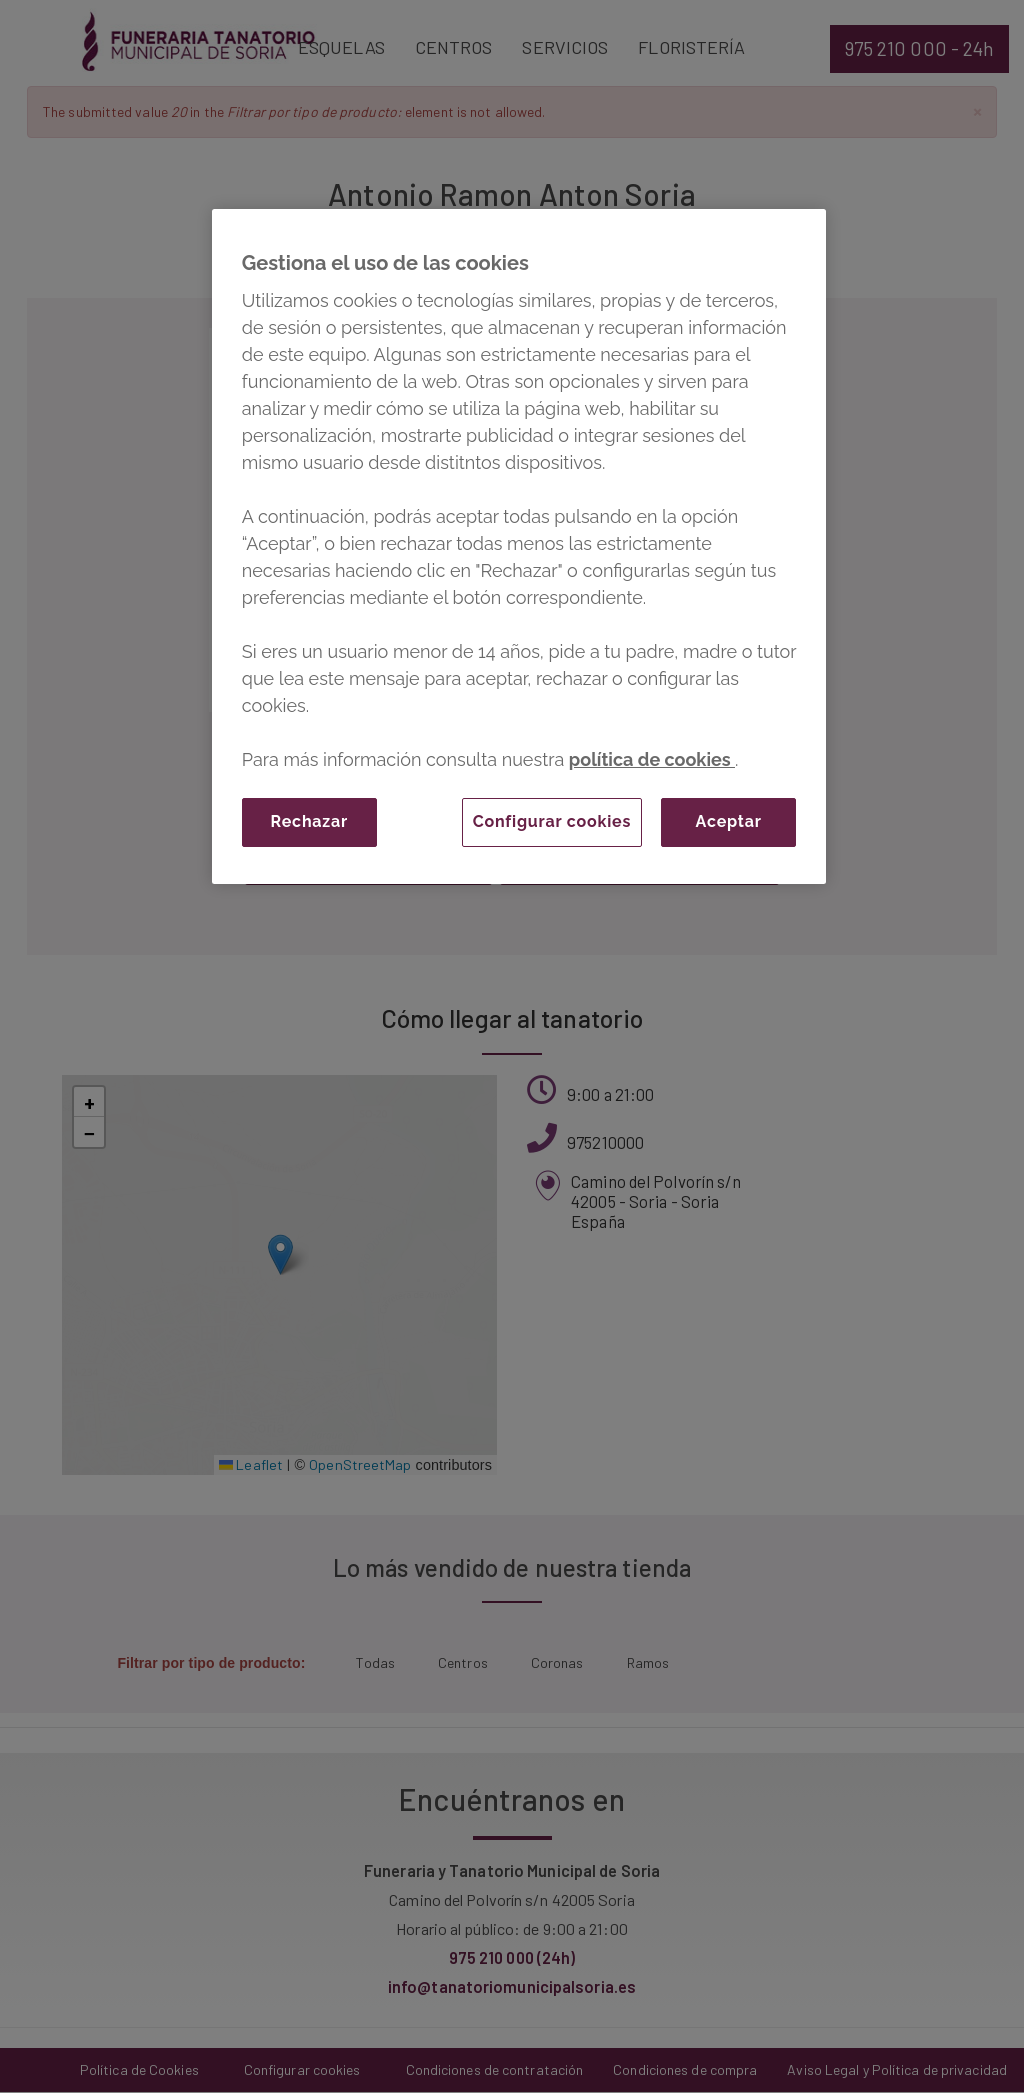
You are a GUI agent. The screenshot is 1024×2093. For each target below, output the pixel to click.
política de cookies (652, 759)
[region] (519, 546)
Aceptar (729, 821)
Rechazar (309, 821)
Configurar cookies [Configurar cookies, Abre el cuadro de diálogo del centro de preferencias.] (552, 821)
